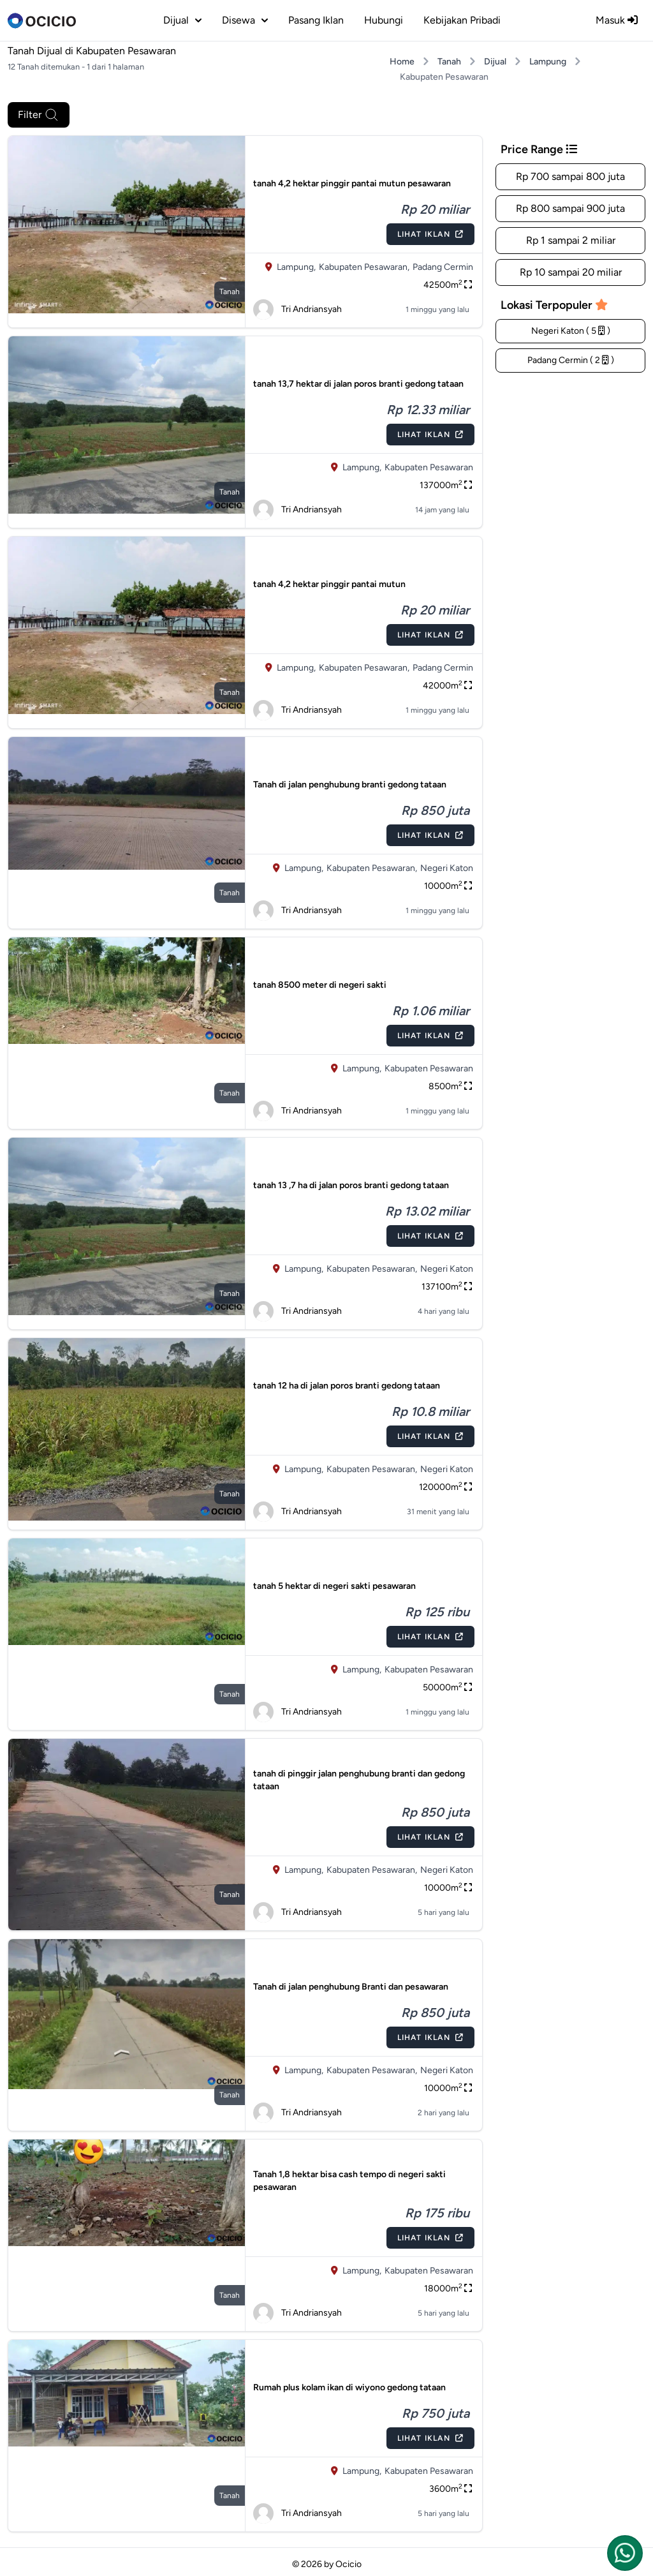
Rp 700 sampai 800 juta (570, 176)
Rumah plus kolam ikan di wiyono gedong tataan (349, 2387)
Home (402, 61)
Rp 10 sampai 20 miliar (571, 272)
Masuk (617, 20)
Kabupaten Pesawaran (429, 467)
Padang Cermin (443, 267)
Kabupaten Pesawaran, (364, 267)
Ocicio (348, 2564)
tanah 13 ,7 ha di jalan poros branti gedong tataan (351, 1185)
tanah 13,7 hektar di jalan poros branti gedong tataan (358, 383)
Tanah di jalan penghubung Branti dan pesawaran (350, 1986)
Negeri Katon (446, 868)
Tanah (449, 61)
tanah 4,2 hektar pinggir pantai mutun (329, 584)
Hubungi (383, 20)
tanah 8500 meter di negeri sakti (319, 984)
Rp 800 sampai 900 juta (570, 208)
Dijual (495, 61)
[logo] (42, 20)
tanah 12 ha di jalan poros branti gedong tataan (346, 1385)
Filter (38, 115)
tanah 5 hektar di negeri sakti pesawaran (334, 1586)
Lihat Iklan (430, 234)
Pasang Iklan (316, 20)
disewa (245, 20)
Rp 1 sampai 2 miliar (570, 240)
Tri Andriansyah (297, 309)
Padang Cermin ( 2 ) (570, 360)
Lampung (547, 61)
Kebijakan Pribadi (462, 20)
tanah (229, 291)
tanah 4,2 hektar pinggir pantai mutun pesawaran (352, 183)
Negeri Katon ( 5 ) (570, 330)
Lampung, (296, 267)
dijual (182, 20)
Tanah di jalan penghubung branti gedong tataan (349, 784)
